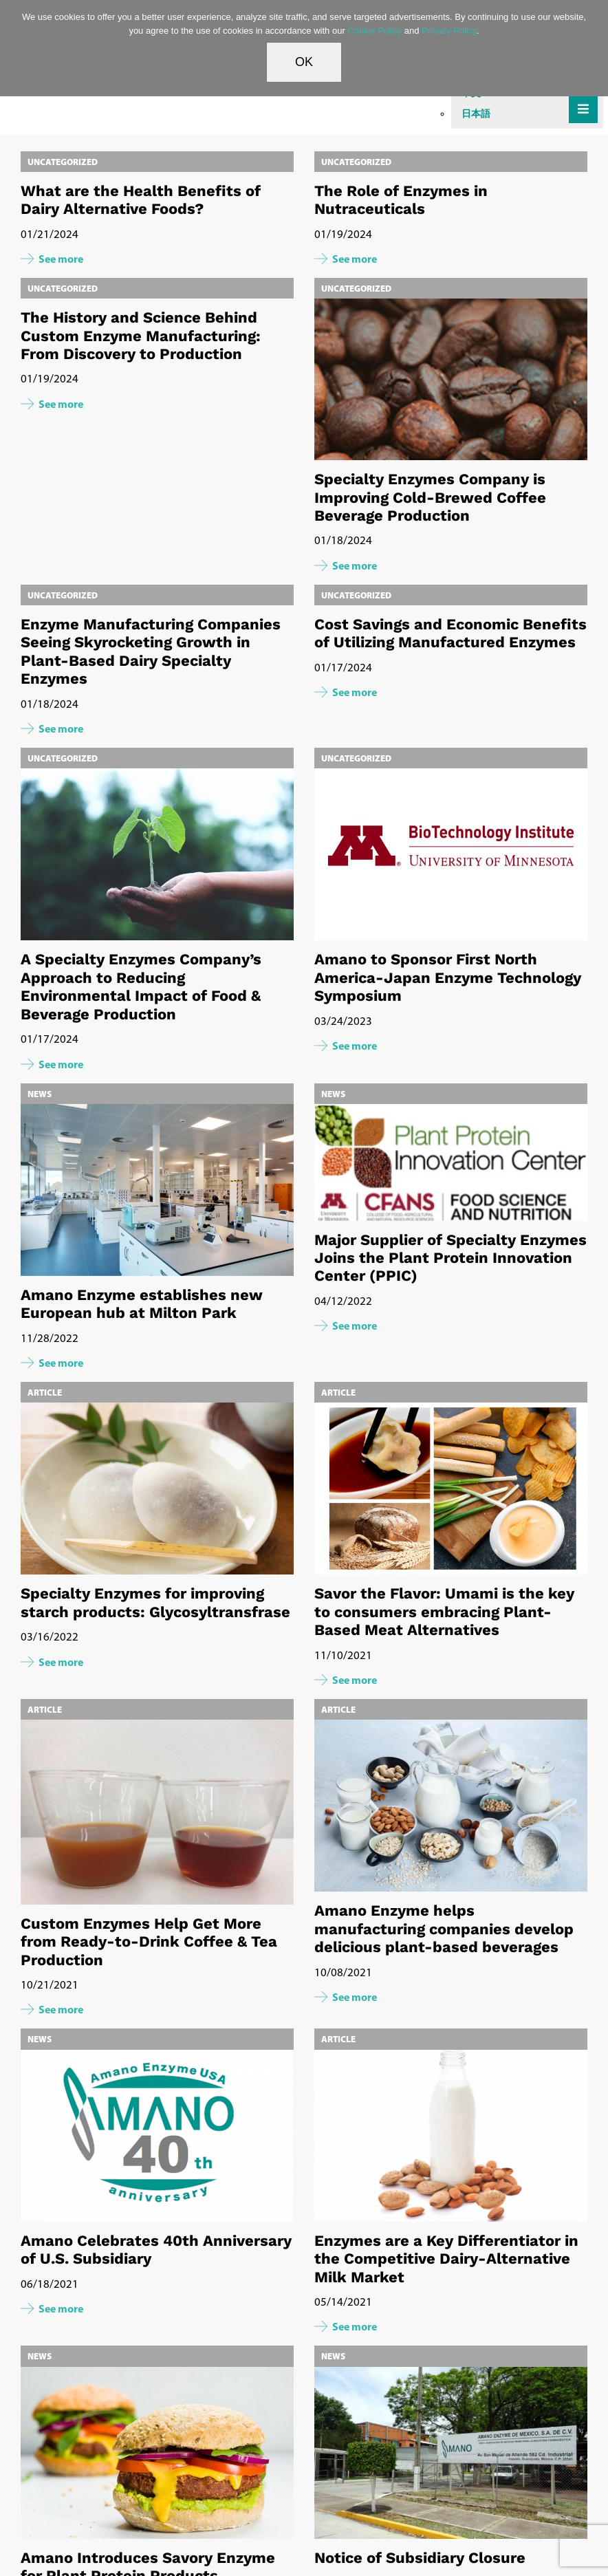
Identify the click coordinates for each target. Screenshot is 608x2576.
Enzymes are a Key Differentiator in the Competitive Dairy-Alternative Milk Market (446, 2259)
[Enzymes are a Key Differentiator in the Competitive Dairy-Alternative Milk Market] (450, 2136)
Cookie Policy (374, 30)
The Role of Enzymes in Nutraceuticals (401, 199)
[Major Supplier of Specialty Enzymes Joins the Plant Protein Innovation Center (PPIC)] (450, 1162)
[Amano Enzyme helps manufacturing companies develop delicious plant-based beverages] (450, 1806)
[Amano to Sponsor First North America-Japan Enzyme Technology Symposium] (450, 854)
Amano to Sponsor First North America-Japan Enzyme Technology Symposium (447, 977)
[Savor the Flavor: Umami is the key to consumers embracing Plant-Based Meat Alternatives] (450, 1488)
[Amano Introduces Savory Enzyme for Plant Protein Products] (157, 2453)
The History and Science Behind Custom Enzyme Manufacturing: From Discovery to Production (141, 335)
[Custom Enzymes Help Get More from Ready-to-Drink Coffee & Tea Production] (157, 1812)
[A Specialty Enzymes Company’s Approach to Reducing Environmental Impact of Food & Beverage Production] (157, 854)
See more (61, 258)
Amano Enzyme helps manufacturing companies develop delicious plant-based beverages (444, 1929)
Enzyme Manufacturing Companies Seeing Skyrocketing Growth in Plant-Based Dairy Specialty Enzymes (151, 651)
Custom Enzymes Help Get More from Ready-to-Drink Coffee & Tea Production (149, 1942)
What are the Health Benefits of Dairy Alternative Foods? (141, 199)
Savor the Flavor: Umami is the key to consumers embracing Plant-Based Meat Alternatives (444, 1611)
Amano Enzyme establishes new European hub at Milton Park (142, 1303)
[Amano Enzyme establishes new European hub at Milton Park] (157, 1190)
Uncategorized (63, 161)
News (40, 1093)
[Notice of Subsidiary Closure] (450, 2453)
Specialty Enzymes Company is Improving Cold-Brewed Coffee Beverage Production (430, 497)
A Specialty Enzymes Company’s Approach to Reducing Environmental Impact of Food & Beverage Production (141, 986)
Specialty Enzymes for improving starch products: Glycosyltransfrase (155, 1602)
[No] (591, 48)
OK (304, 62)
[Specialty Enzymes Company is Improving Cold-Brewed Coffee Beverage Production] (450, 441)
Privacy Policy (449, 30)
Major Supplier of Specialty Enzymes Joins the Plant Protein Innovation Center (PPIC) (450, 1258)
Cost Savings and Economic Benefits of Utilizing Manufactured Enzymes (450, 633)
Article (45, 1392)
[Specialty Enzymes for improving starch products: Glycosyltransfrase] (157, 1488)
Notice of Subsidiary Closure (419, 2557)
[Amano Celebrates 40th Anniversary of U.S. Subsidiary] (157, 2136)
